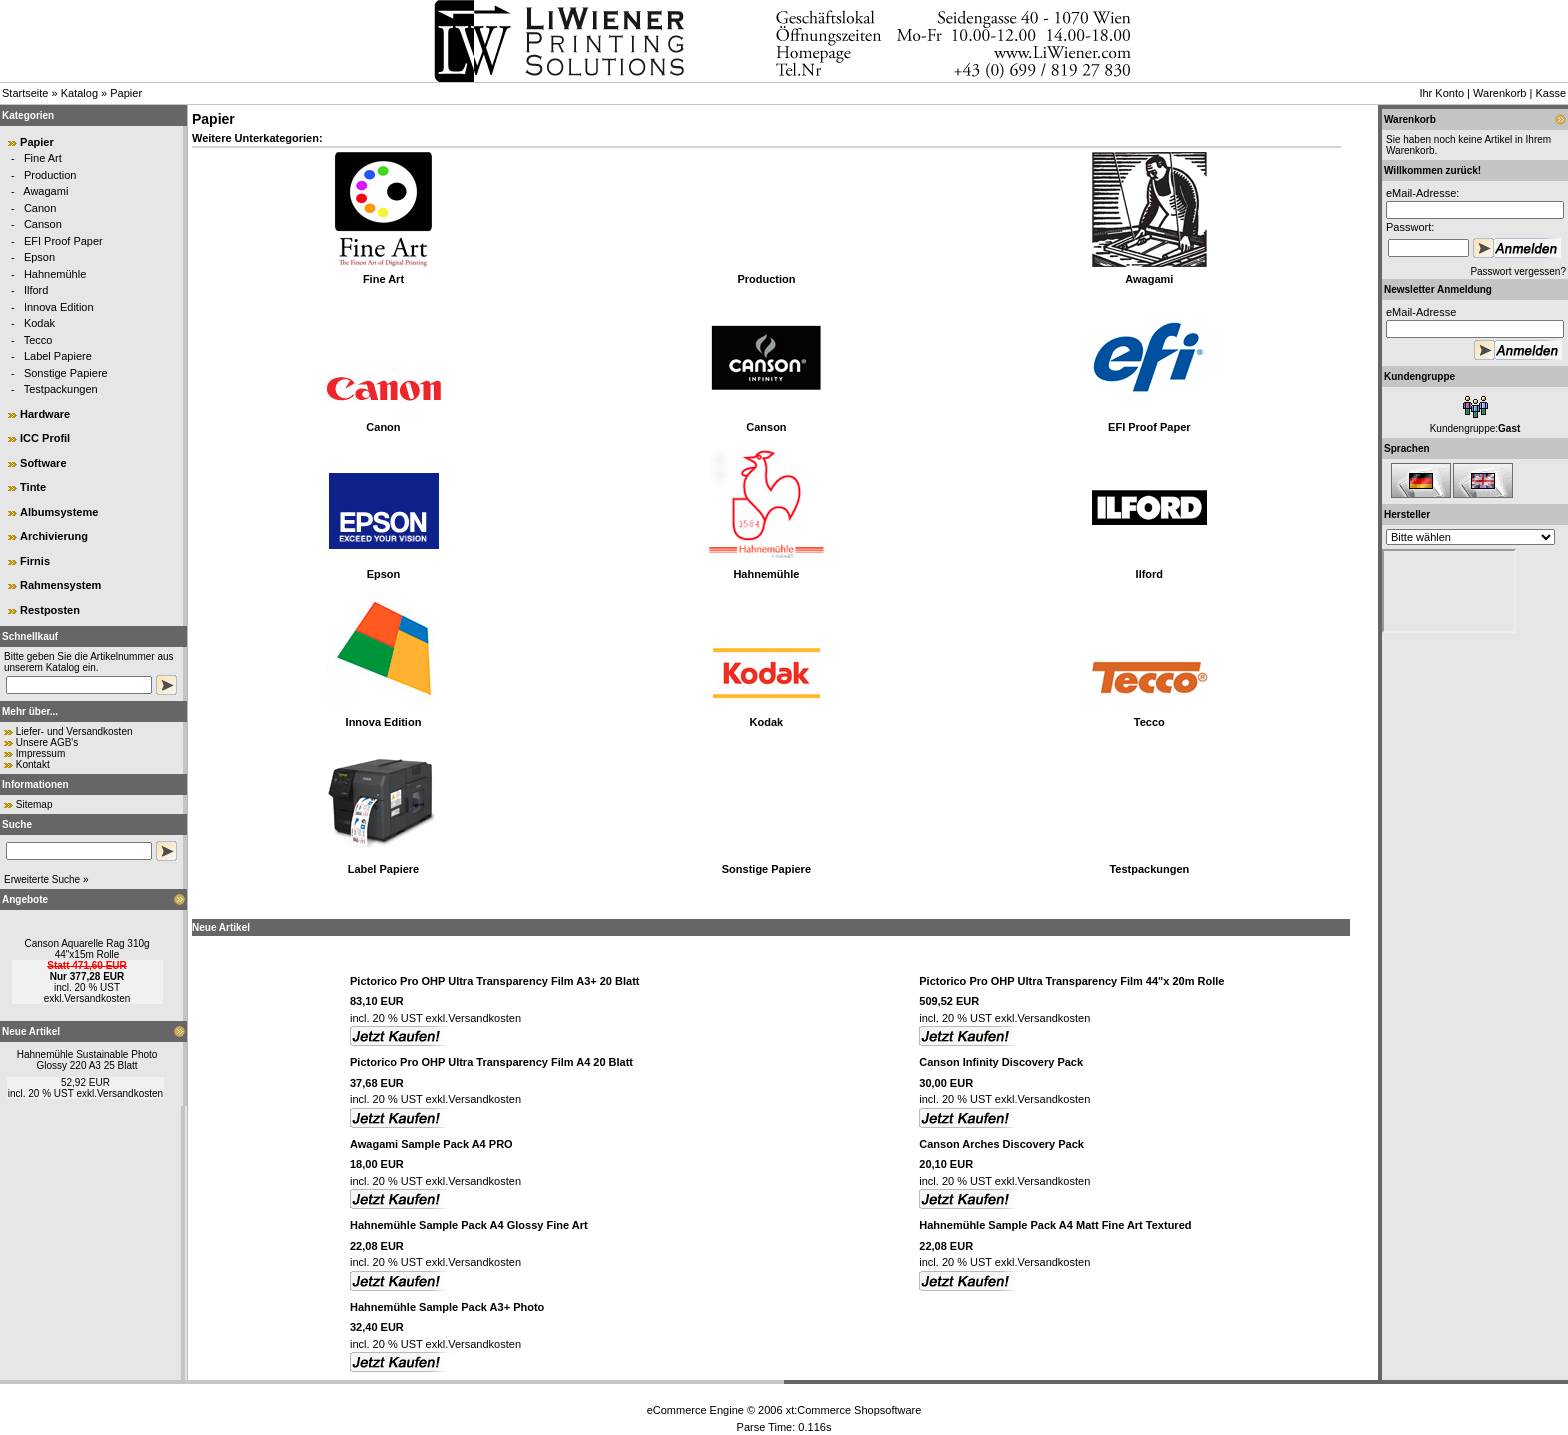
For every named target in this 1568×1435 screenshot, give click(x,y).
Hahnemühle (55, 274)
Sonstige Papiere (66, 373)
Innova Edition (59, 307)
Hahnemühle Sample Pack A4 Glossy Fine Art (469, 1225)
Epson (39, 257)
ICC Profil (45, 438)
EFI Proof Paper (63, 241)
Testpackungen (61, 389)
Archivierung (54, 536)
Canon (40, 208)
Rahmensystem (60, 585)
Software (43, 463)
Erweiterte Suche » (46, 879)
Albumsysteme (59, 512)
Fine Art (43, 158)
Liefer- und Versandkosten (74, 731)
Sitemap (34, 804)
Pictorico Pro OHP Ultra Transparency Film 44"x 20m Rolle (1071, 981)
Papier (126, 93)
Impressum (40, 753)
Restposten (50, 610)
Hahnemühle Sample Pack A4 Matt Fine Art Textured (1055, 1225)
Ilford (36, 290)
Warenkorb (1499, 93)
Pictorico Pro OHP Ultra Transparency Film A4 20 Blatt (491, 1062)
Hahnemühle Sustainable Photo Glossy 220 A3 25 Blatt (87, 1060)
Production (50, 175)
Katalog (79, 93)
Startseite (25, 93)
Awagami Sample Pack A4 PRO (431, 1144)
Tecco (38, 340)
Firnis (35, 561)
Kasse (1550, 93)
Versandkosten (97, 998)
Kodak (39, 323)
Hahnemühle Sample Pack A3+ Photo (447, 1307)
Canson (43, 224)
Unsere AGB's (47, 742)
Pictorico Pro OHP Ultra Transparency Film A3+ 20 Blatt (494, 981)
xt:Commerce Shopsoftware (854, 1410)
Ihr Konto (1441, 93)
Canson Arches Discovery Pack (1001, 1144)
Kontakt (33, 764)
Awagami (45, 191)
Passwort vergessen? (1518, 271)
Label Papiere (58, 356)
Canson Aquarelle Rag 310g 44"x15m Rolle (86, 949)
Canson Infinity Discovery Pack (1001, 1062)
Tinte (33, 487)
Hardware (45, 414)
